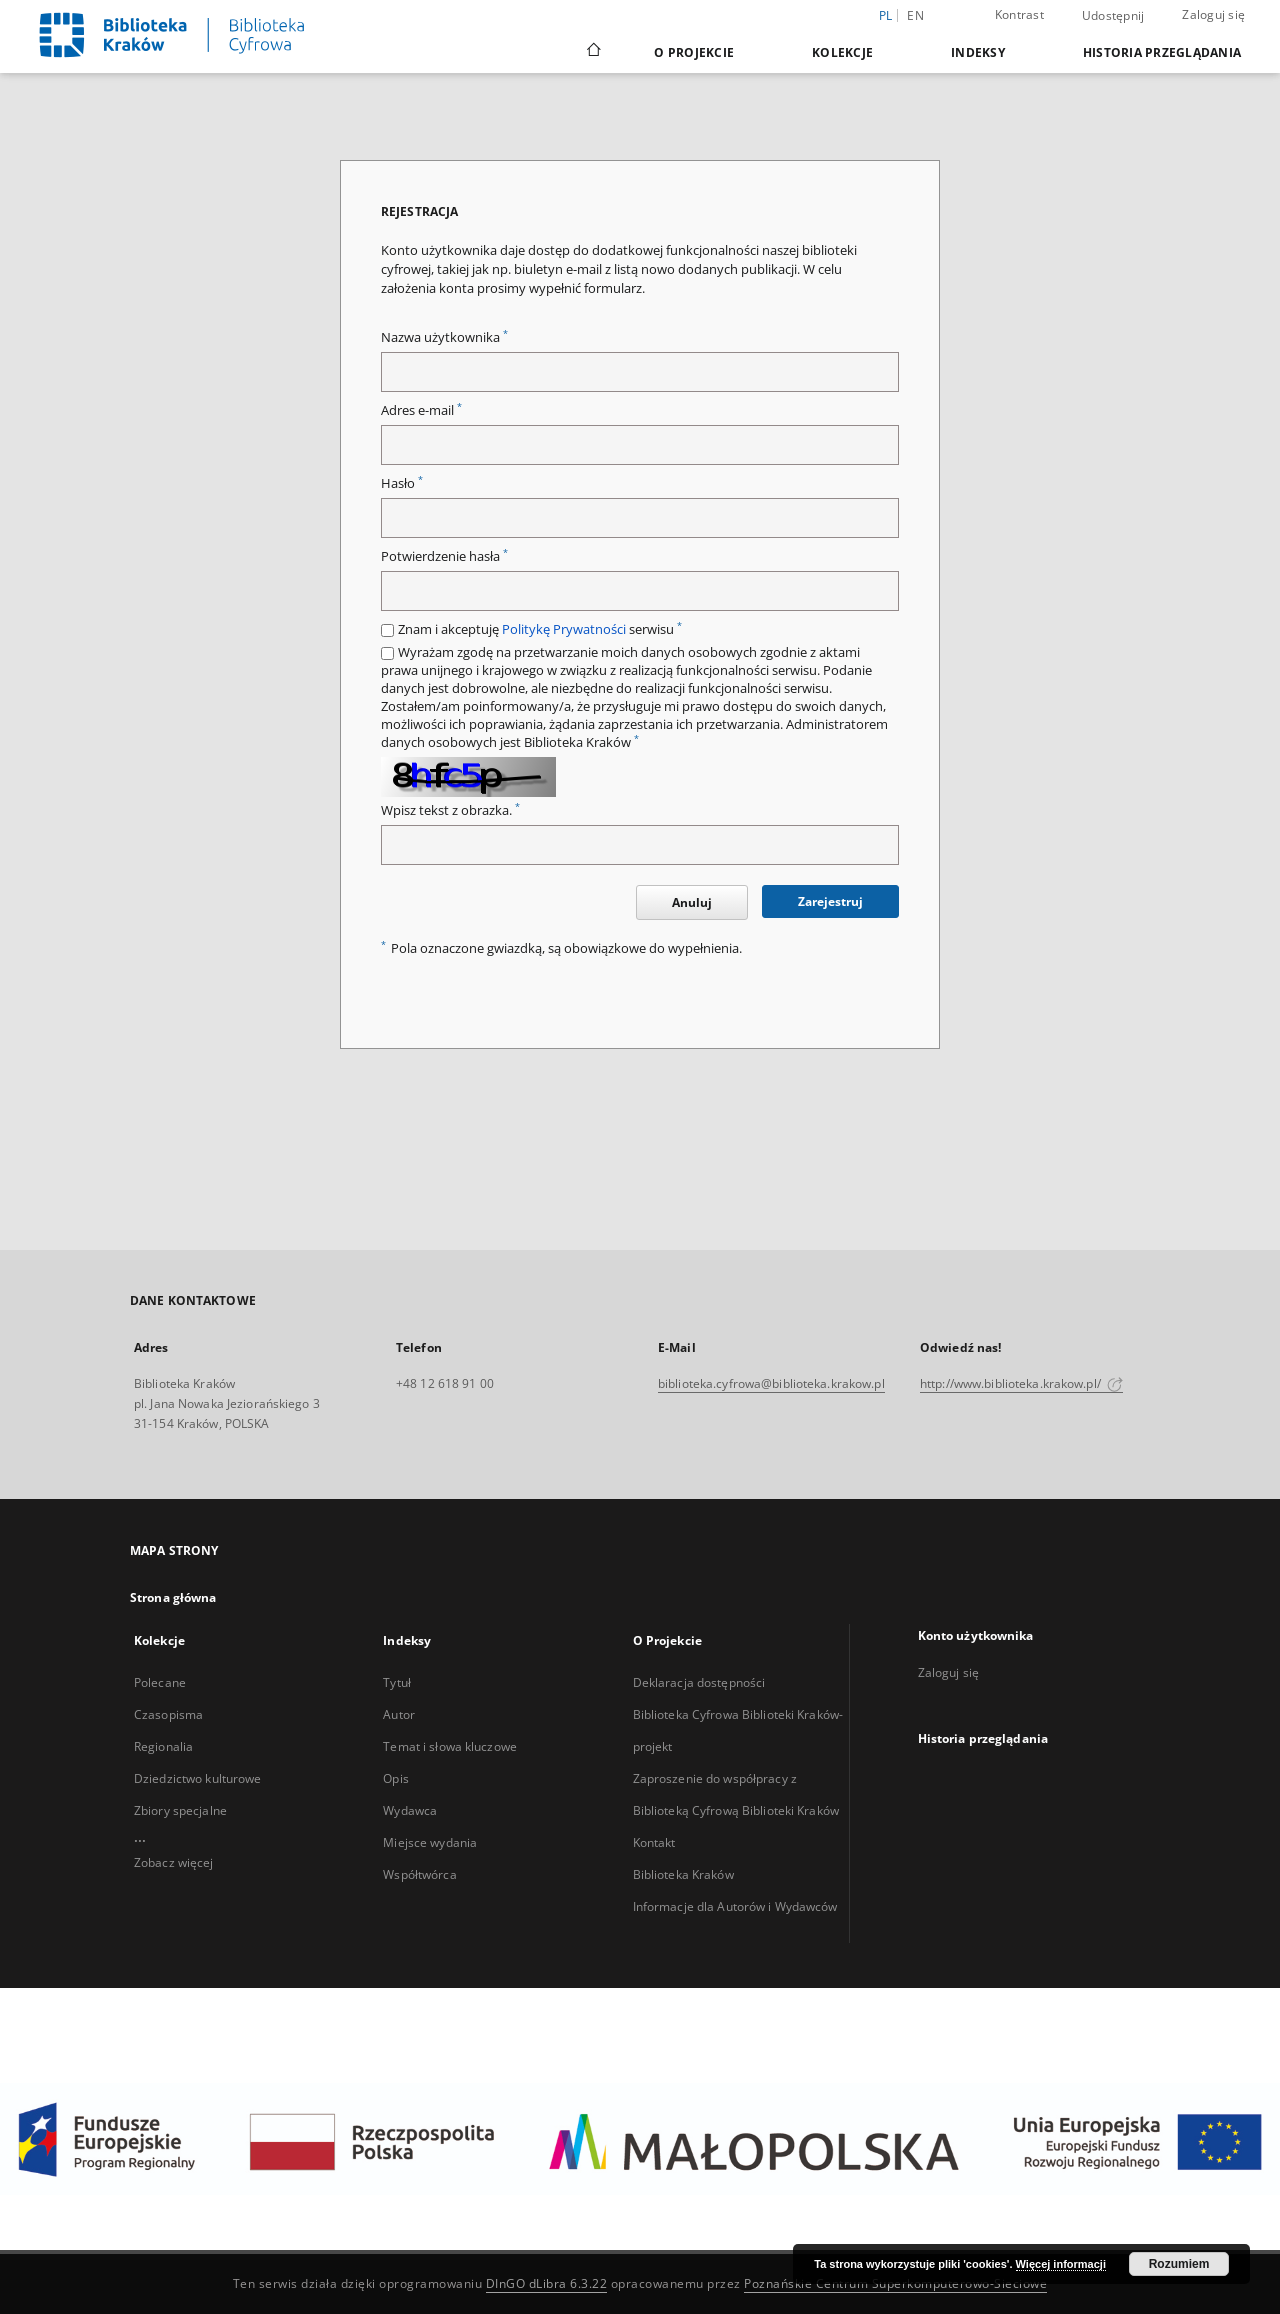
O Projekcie (694, 52)
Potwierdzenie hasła (444, 556)
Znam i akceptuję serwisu (540, 629)
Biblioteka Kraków (683, 1874)
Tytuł (397, 1682)
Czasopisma (168, 1714)
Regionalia (163, 1746)
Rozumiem (1179, 2264)
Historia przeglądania (1162, 52)
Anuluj (692, 902)
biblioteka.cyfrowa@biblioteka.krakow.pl (771, 1383)
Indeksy (978, 52)
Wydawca (410, 1810)
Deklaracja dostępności (699, 1682)
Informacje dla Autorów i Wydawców (735, 1906)
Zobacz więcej (174, 1862)
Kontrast (1019, 14)
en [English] (915, 15)
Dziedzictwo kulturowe (198, 1778)
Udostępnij (1113, 16)
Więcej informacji (1061, 2264)
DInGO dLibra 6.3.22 (547, 2283)
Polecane (160, 1682)
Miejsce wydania (430, 1842)
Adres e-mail (421, 410)
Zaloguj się (1213, 14)
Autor (399, 1714)
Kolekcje (842, 52)
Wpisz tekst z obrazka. (450, 810)
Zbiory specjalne (180, 1810)
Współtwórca (419, 1874)
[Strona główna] (592, 52)
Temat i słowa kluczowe (450, 1746)
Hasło (402, 483)
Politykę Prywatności (564, 629)
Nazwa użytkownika (444, 337)
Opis (395, 1778)
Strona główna (173, 1597)
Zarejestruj (830, 901)
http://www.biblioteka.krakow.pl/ (1021, 1383)
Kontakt (654, 1842)
